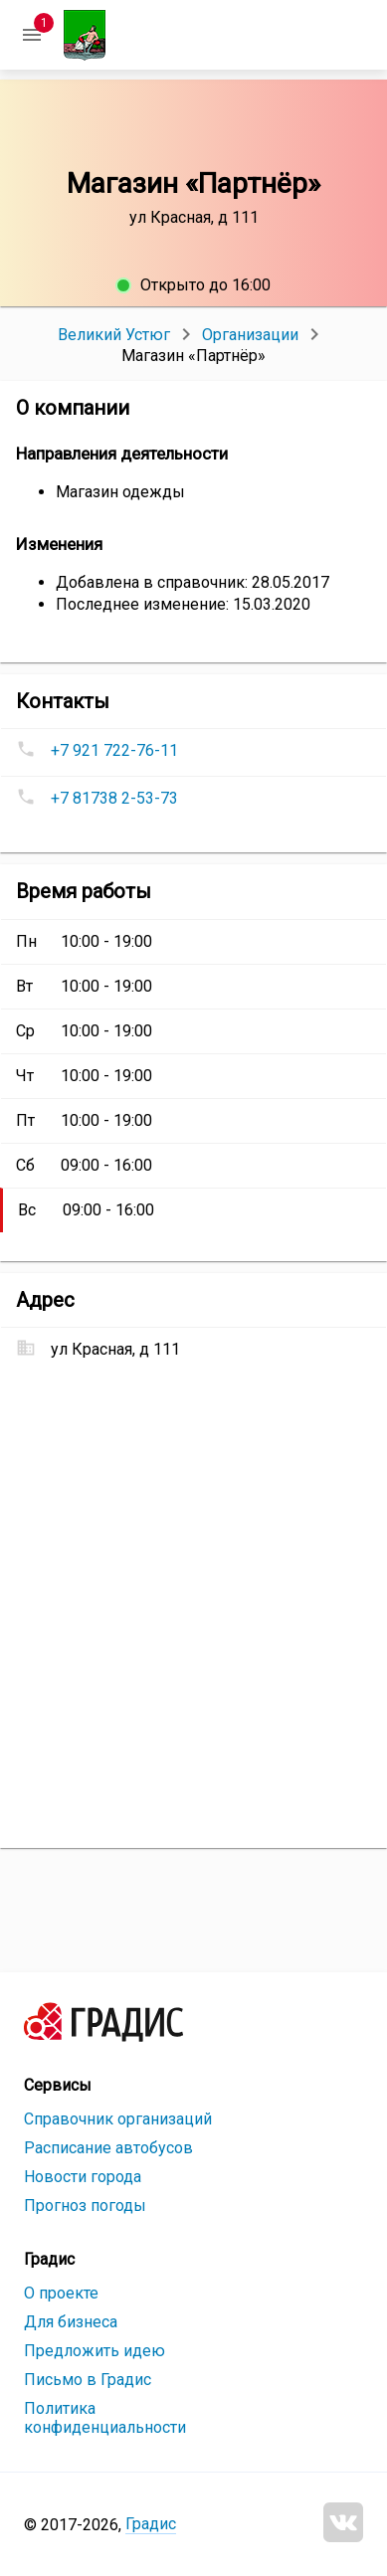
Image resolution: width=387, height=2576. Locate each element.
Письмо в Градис (87, 2379)
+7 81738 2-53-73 (114, 798)
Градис (150, 2523)
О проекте (61, 2293)
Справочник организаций (118, 2119)
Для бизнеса (70, 2321)
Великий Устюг (114, 334)
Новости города (82, 2176)
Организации (250, 334)
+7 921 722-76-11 (114, 750)
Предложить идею (94, 2350)
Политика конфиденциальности (105, 2418)
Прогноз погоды (85, 2205)
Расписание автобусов (108, 2147)
